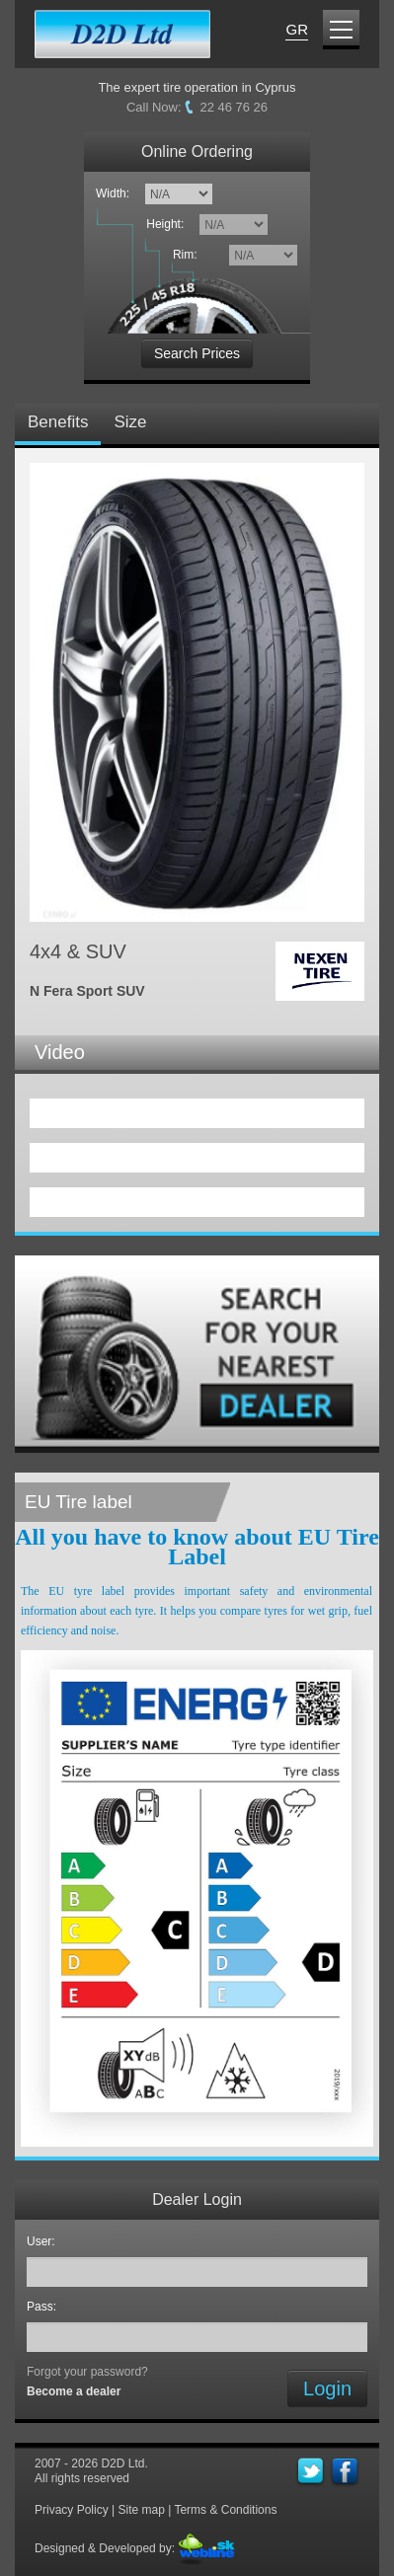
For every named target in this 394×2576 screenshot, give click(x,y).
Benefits (58, 422)
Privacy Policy (72, 2510)
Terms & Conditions (225, 2510)
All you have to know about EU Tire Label (197, 1546)
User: (44, 2241)
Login (327, 2388)
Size (130, 422)
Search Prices (197, 353)
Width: (112, 193)
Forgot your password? (87, 2372)
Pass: (45, 2306)
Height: (168, 224)
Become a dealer (73, 2391)
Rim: (188, 255)
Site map (141, 2510)
